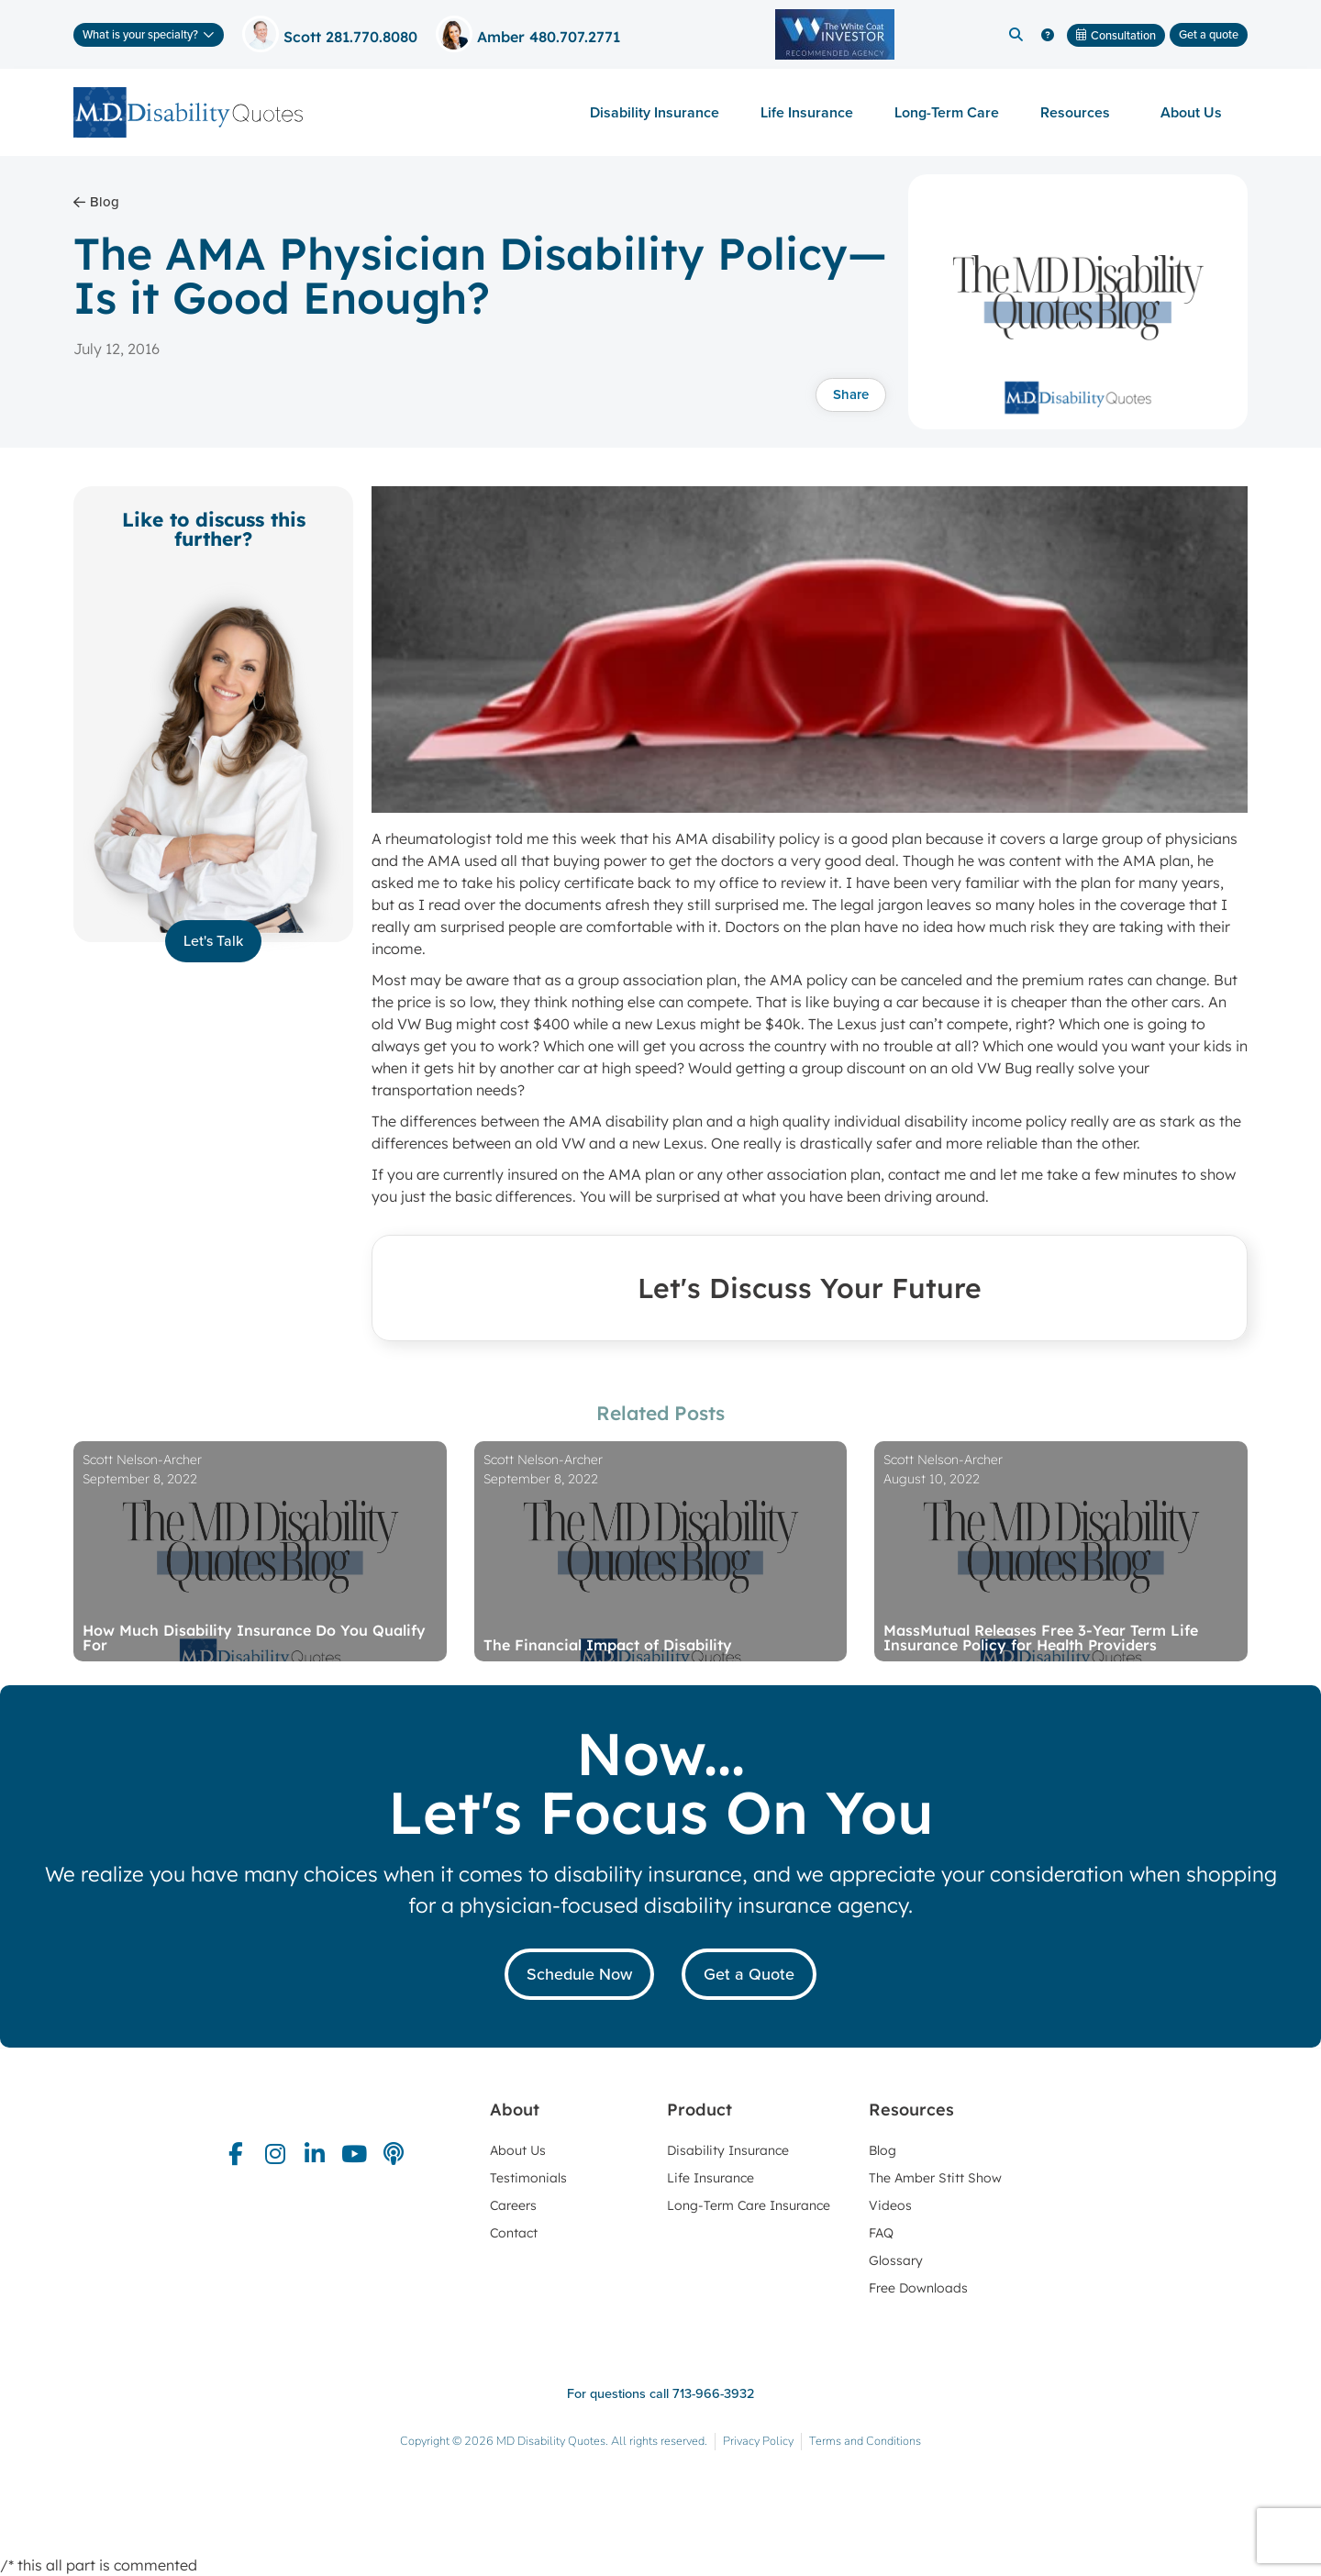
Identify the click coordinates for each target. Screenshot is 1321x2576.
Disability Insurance (654, 112)
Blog (882, 2150)
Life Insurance (806, 112)
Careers (513, 2205)
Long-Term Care (946, 112)
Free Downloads (918, 2288)
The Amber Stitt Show (935, 2178)
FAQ (881, 2233)
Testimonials (528, 2178)
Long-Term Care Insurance (748, 2205)
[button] (1015, 35)
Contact (514, 2233)
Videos (890, 2205)
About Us (1195, 112)
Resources (1079, 112)
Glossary (896, 2260)
